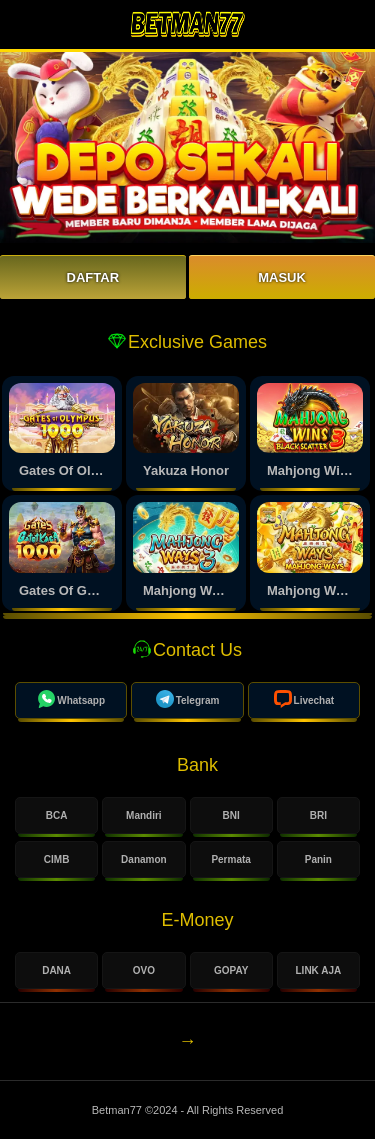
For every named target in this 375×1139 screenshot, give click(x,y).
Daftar (93, 277)
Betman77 (118, 1110)
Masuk (282, 277)
